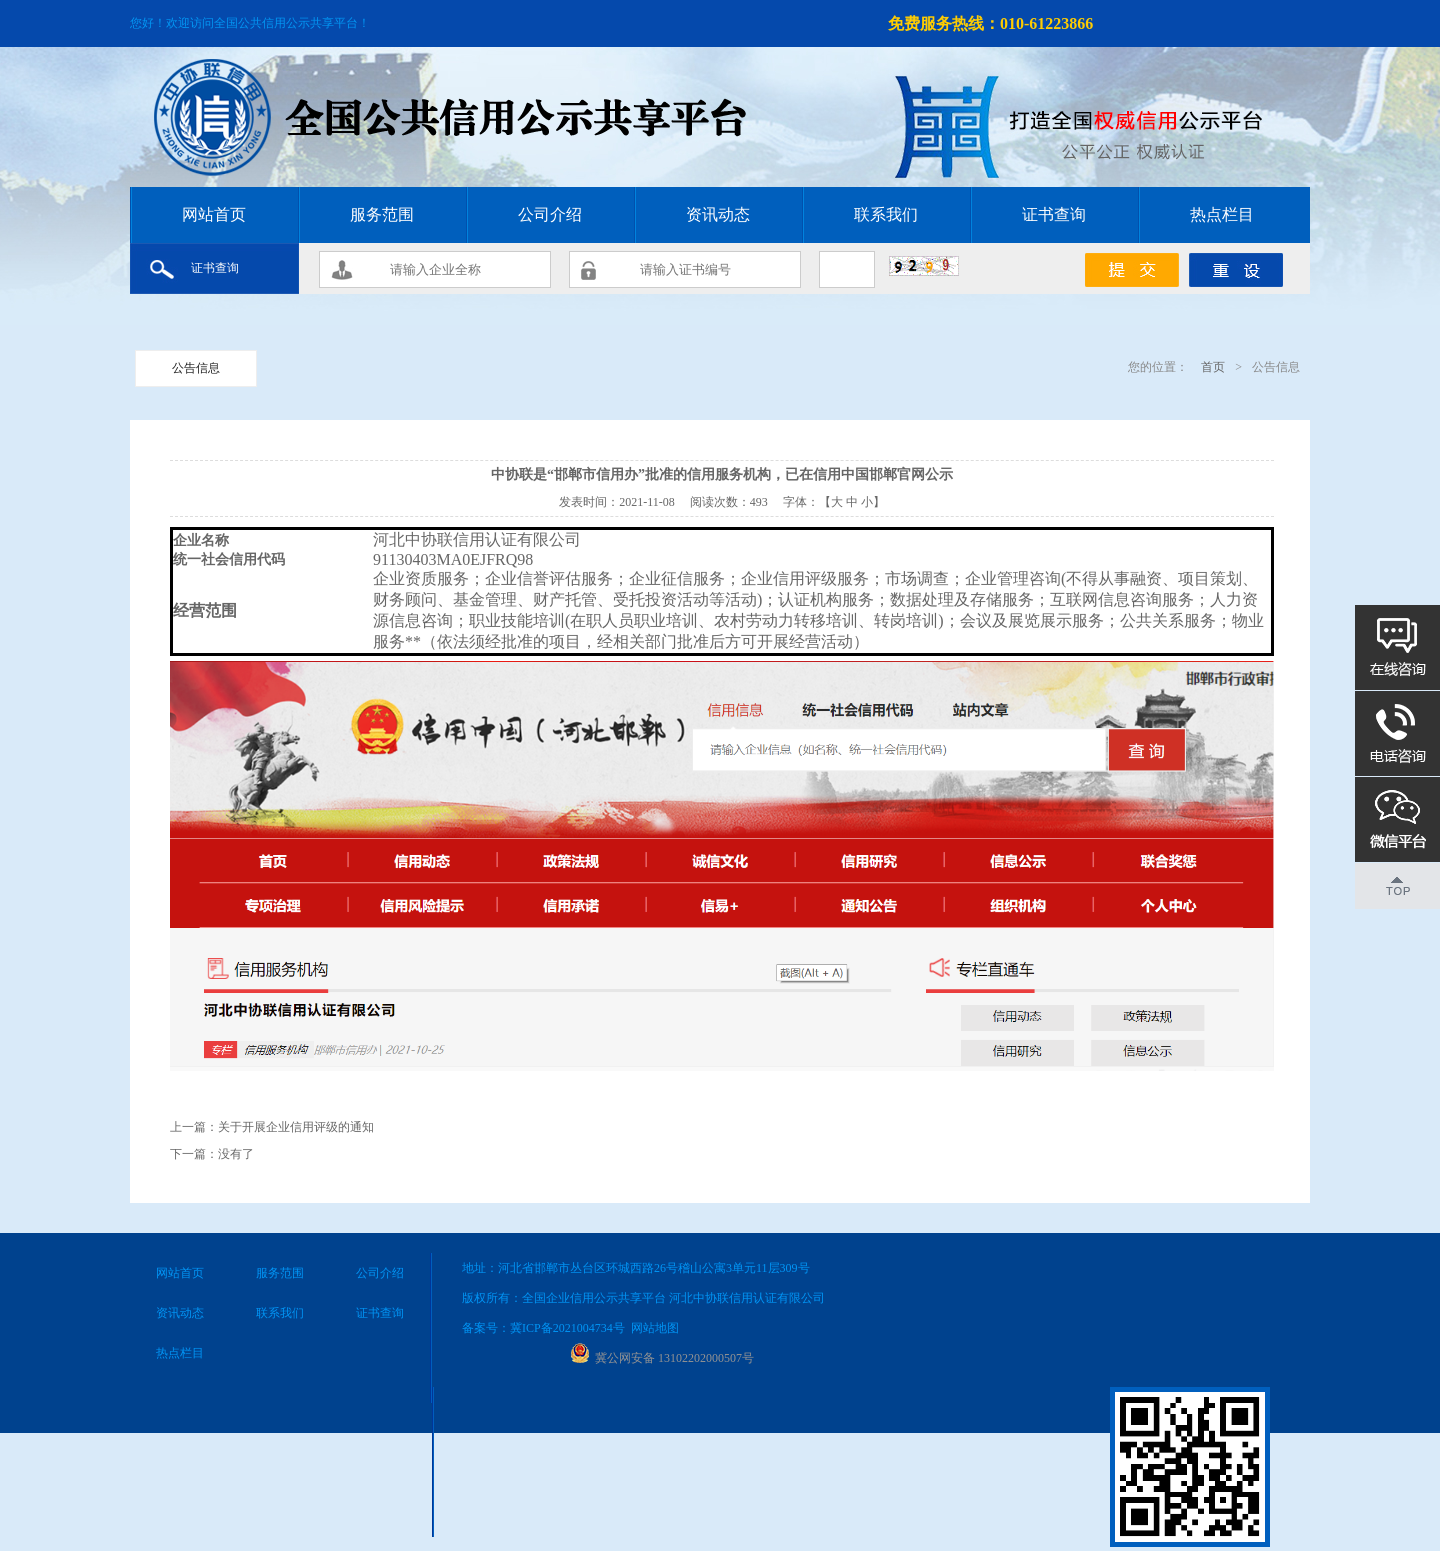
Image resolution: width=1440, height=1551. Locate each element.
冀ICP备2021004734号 (567, 1328)
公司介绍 (550, 214)
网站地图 (655, 1328)
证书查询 (1054, 214)
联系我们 (886, 214)
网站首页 (214, 214)
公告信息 (196, 368)
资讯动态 (718, 214)
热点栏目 (1222, 214)
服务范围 (382, 214)
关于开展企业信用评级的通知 (296, 1127)
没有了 (236, 1154)
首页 (1211, 367)
